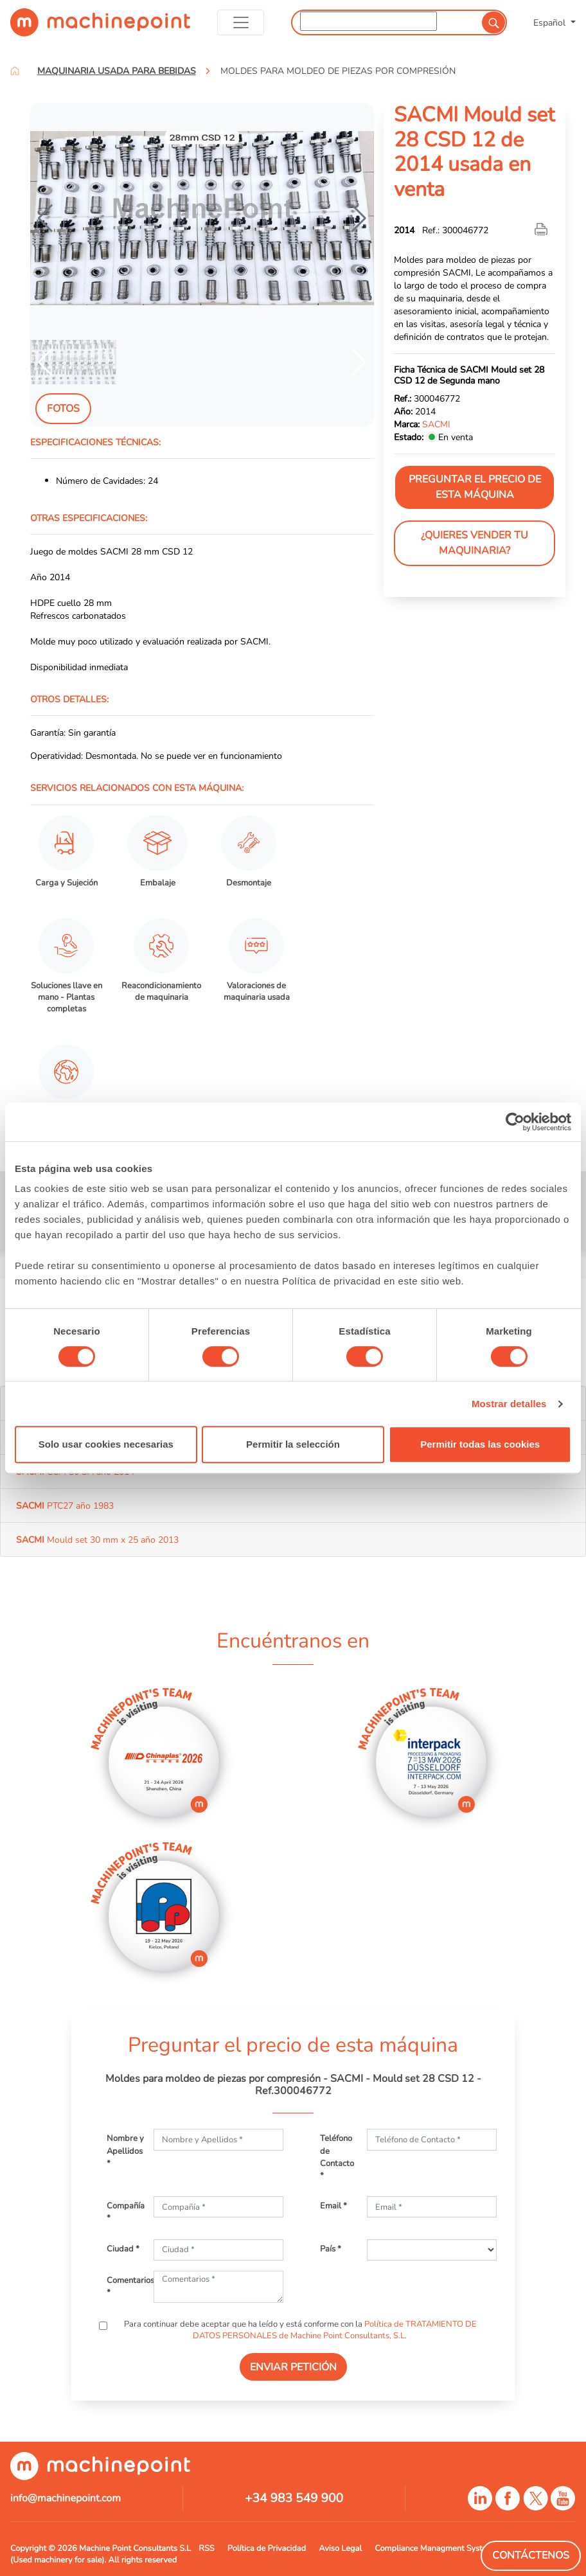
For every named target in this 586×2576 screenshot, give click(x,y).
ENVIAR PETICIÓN (293, 2367)
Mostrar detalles (509, 1403)
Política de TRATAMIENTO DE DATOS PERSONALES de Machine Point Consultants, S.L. (335, 2329)
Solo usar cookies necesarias (106, 1444)
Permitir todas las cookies (480, 1444)
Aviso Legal (340, 2548)
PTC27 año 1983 (65, 1505)
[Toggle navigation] (240, 22)
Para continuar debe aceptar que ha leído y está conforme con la (299, 2329)
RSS (206, 2548)
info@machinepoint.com (65, 2498)
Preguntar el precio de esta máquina (475, 487)
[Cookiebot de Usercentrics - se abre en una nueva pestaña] (515, 1122)
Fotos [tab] (63, 409)
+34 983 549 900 (294, 2498)
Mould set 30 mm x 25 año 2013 (97, 1539)
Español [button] (550, 22)
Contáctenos (530, 2555)
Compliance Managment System (434, 2548)
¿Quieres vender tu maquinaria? (474, 543)
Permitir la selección (293, 1444)
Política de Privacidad (266, 2548)
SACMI (436, 424)
